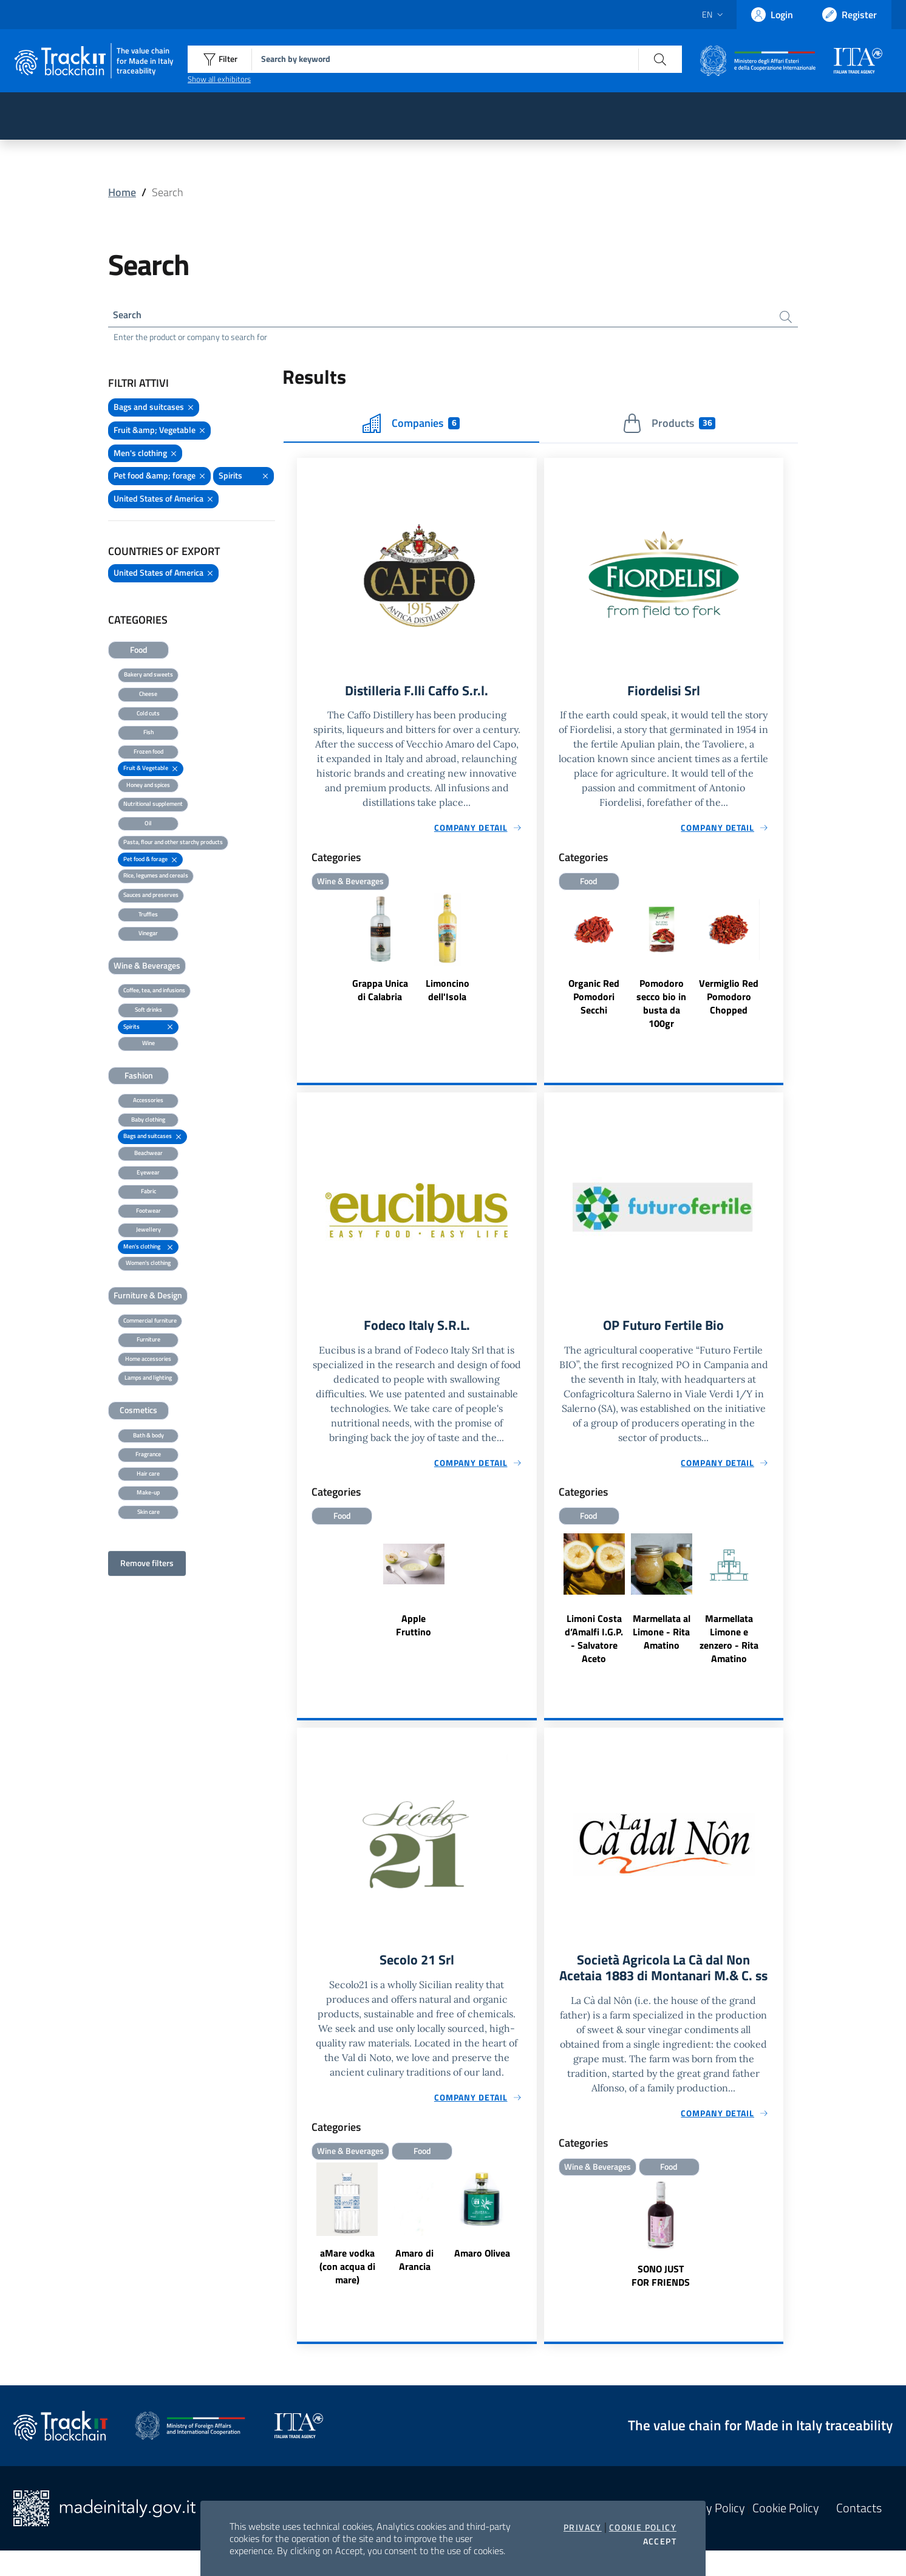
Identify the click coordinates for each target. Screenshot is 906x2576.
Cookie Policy (642, 2527)
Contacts (859, 2534)
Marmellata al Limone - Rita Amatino (661, 1637)
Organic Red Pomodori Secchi (593, 1000)
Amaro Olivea (482, 2260)
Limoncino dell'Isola (447, 994)
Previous (302, 2233)
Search (130, 315)
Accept (659, 2541)
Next (531, 2233)
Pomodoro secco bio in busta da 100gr (661, 1007)
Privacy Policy (710, 2534)
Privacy (583, 2527)
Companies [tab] (411, 425)
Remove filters (147, 1565)
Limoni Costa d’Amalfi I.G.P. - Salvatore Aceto (594, 1644)
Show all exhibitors (219, 79)
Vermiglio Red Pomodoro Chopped (728, 1000)
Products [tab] (668, 425)
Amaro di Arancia (414, 2267)
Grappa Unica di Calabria (380, 994)
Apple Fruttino (413, 1630)
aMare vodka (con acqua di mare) (347, 2273)
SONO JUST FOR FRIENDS (661, 2301)
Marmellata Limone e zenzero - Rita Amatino (729, 1644)
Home (122, 192)
